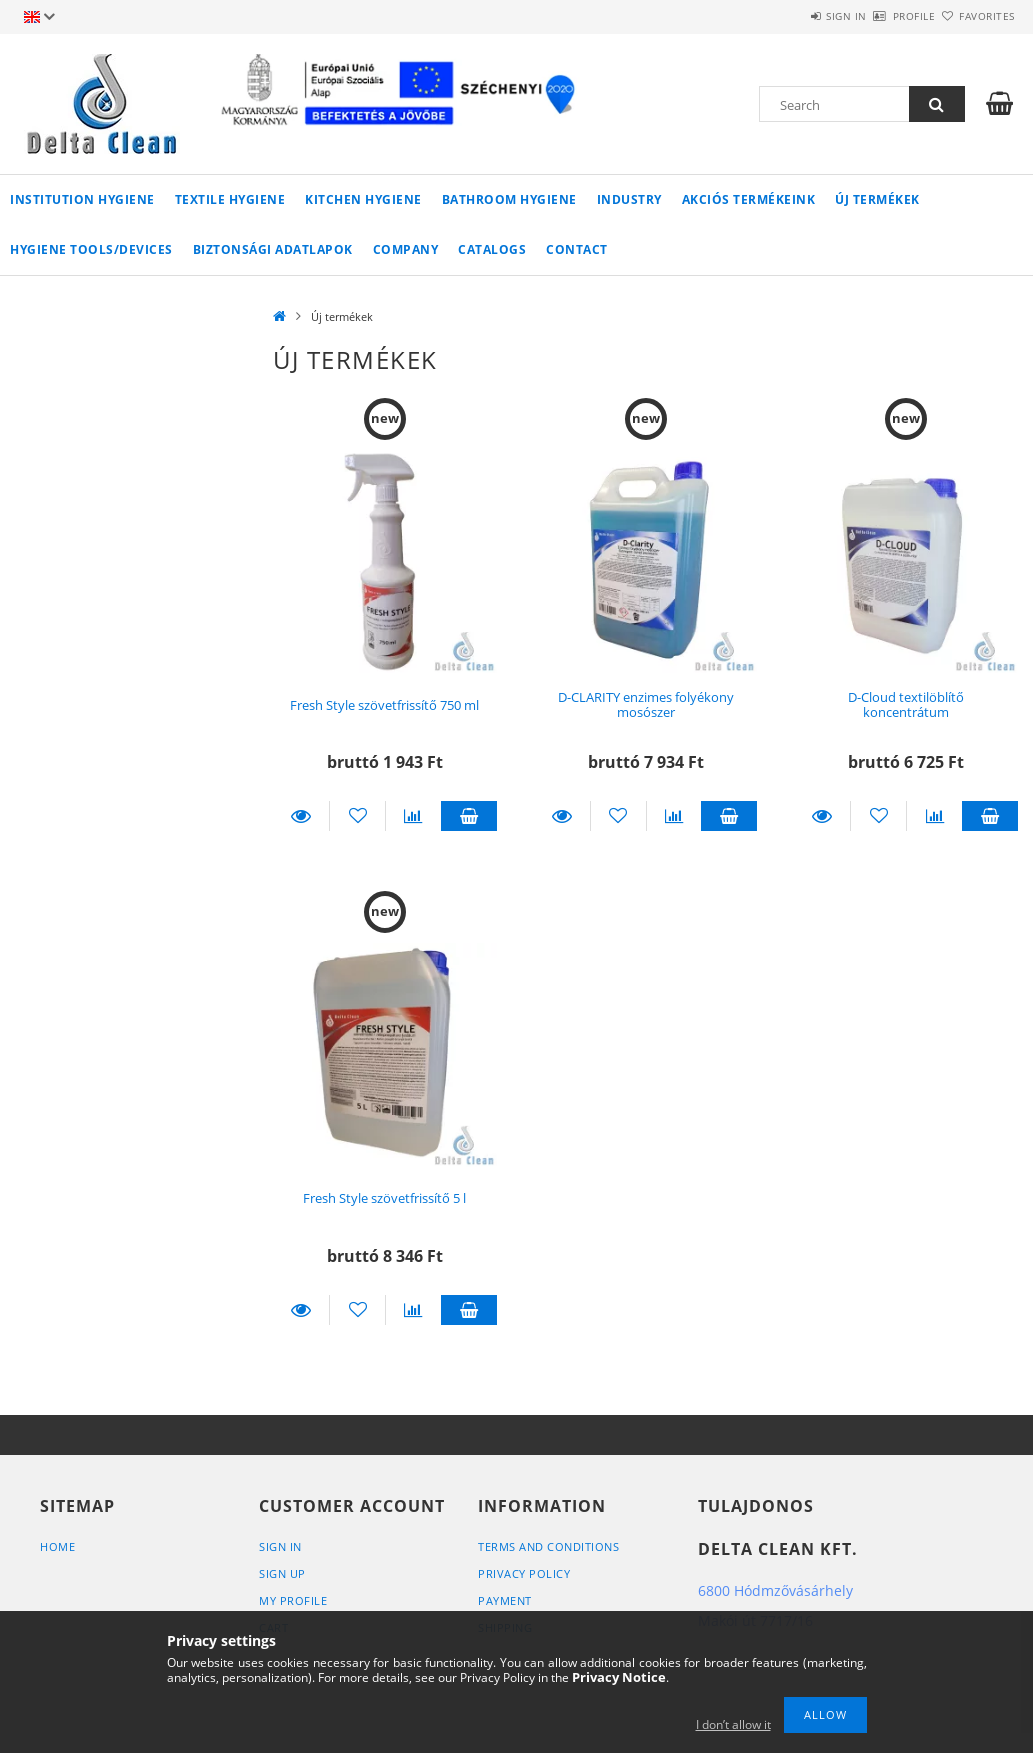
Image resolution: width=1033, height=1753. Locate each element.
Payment (505, 1600)
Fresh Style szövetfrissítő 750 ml (384, 705)
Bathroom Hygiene (509, 199)
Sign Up (282, 1573)
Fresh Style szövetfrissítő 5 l (384, 1198)
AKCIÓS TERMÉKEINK (749, 199)
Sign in (787, 16)
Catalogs (492, 249)
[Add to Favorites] (357, 816)
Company (406, 249)
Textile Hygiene (230, 199)
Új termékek (877, 199)
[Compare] (413, 816)
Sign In (280, 1546)
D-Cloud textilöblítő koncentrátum (906, 704)
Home (57, 1546)
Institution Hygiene (82, 199)
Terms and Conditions (548, 1546)
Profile (878, 16)
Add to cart (469, 816)
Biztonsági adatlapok (273, 249)
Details (301, 816)
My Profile (293, 1600)
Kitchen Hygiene (363, 199)
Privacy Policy (524, 1573)
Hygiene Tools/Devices (91, 249)
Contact (577, 249)
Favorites (975, 16)
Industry (629, 199)
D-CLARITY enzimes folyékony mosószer (646, 704)
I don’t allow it (733, 1724)
